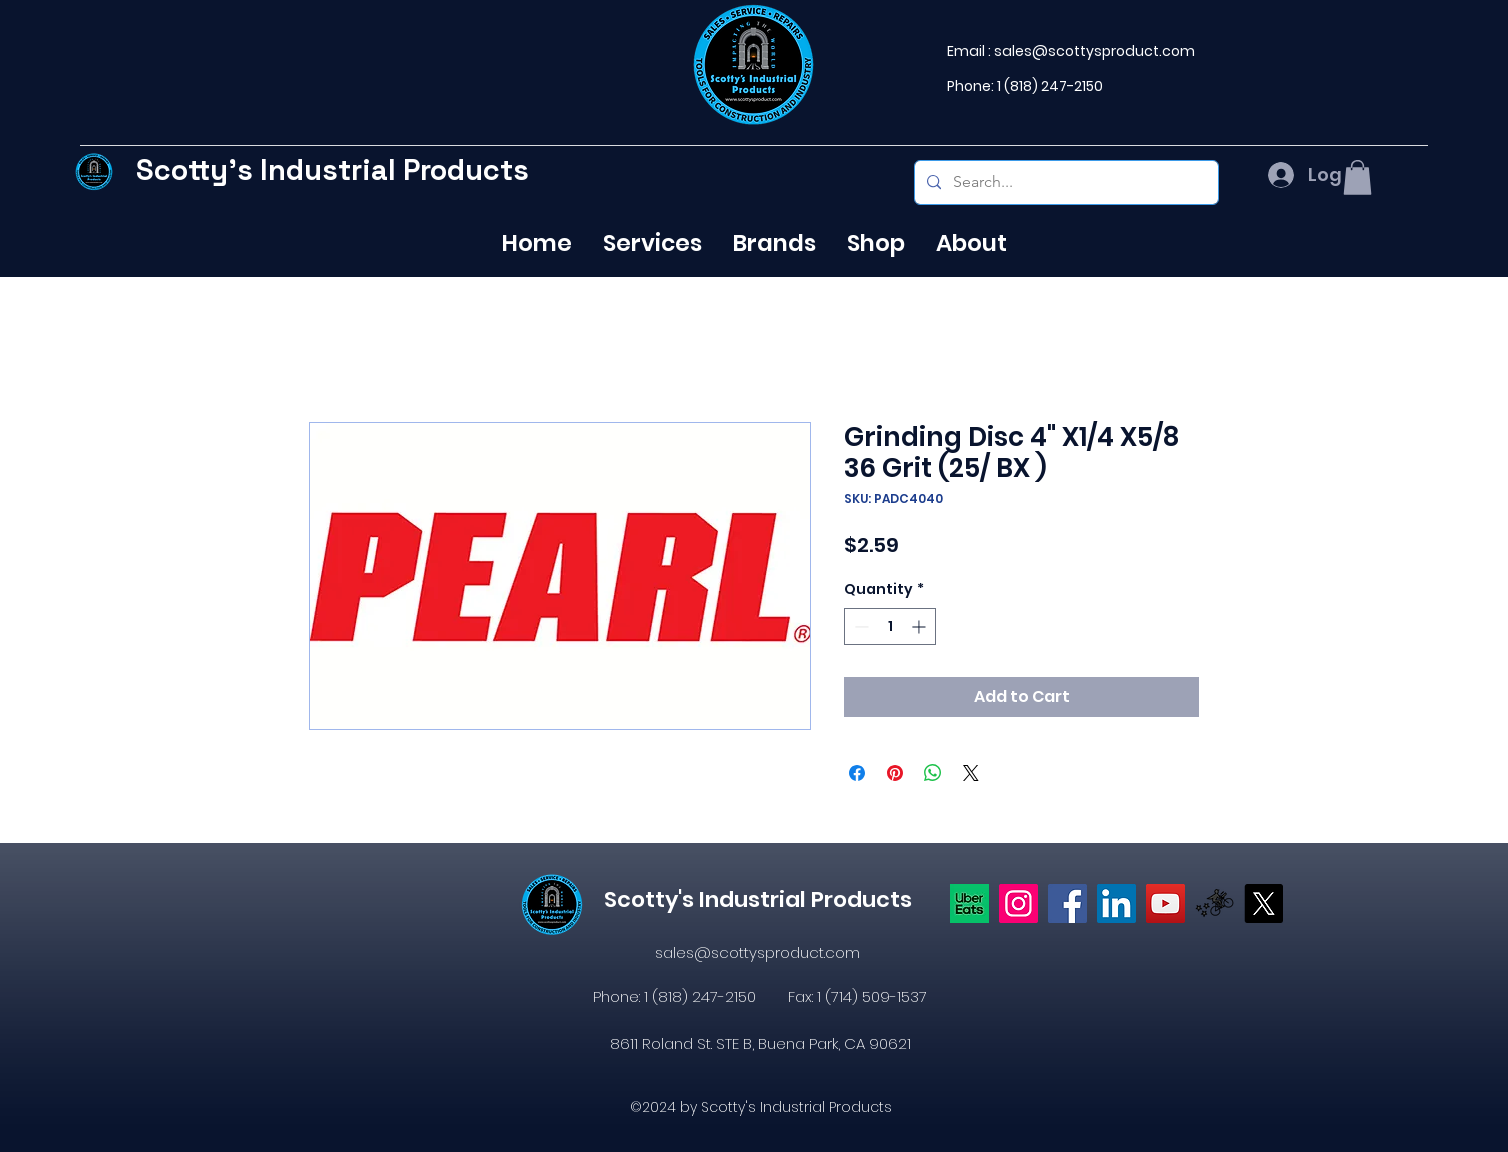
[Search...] (1064, 182)
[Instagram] (1018, 903)
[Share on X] (971, 773)
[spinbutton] (890, 626)
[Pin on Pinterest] (895, 773)
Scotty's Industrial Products (332, 169)
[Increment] (920, 626)
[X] (1263, 903)
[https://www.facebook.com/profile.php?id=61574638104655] (1067, 903)
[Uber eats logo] (969, 903)
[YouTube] (1165, 903)
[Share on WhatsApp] (933, 773)
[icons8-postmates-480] (1214, 903)
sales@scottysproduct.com (1094, 51)
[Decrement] (859, 626)
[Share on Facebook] (857, 773)
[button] (1357, 177)
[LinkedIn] (1116, 903)
